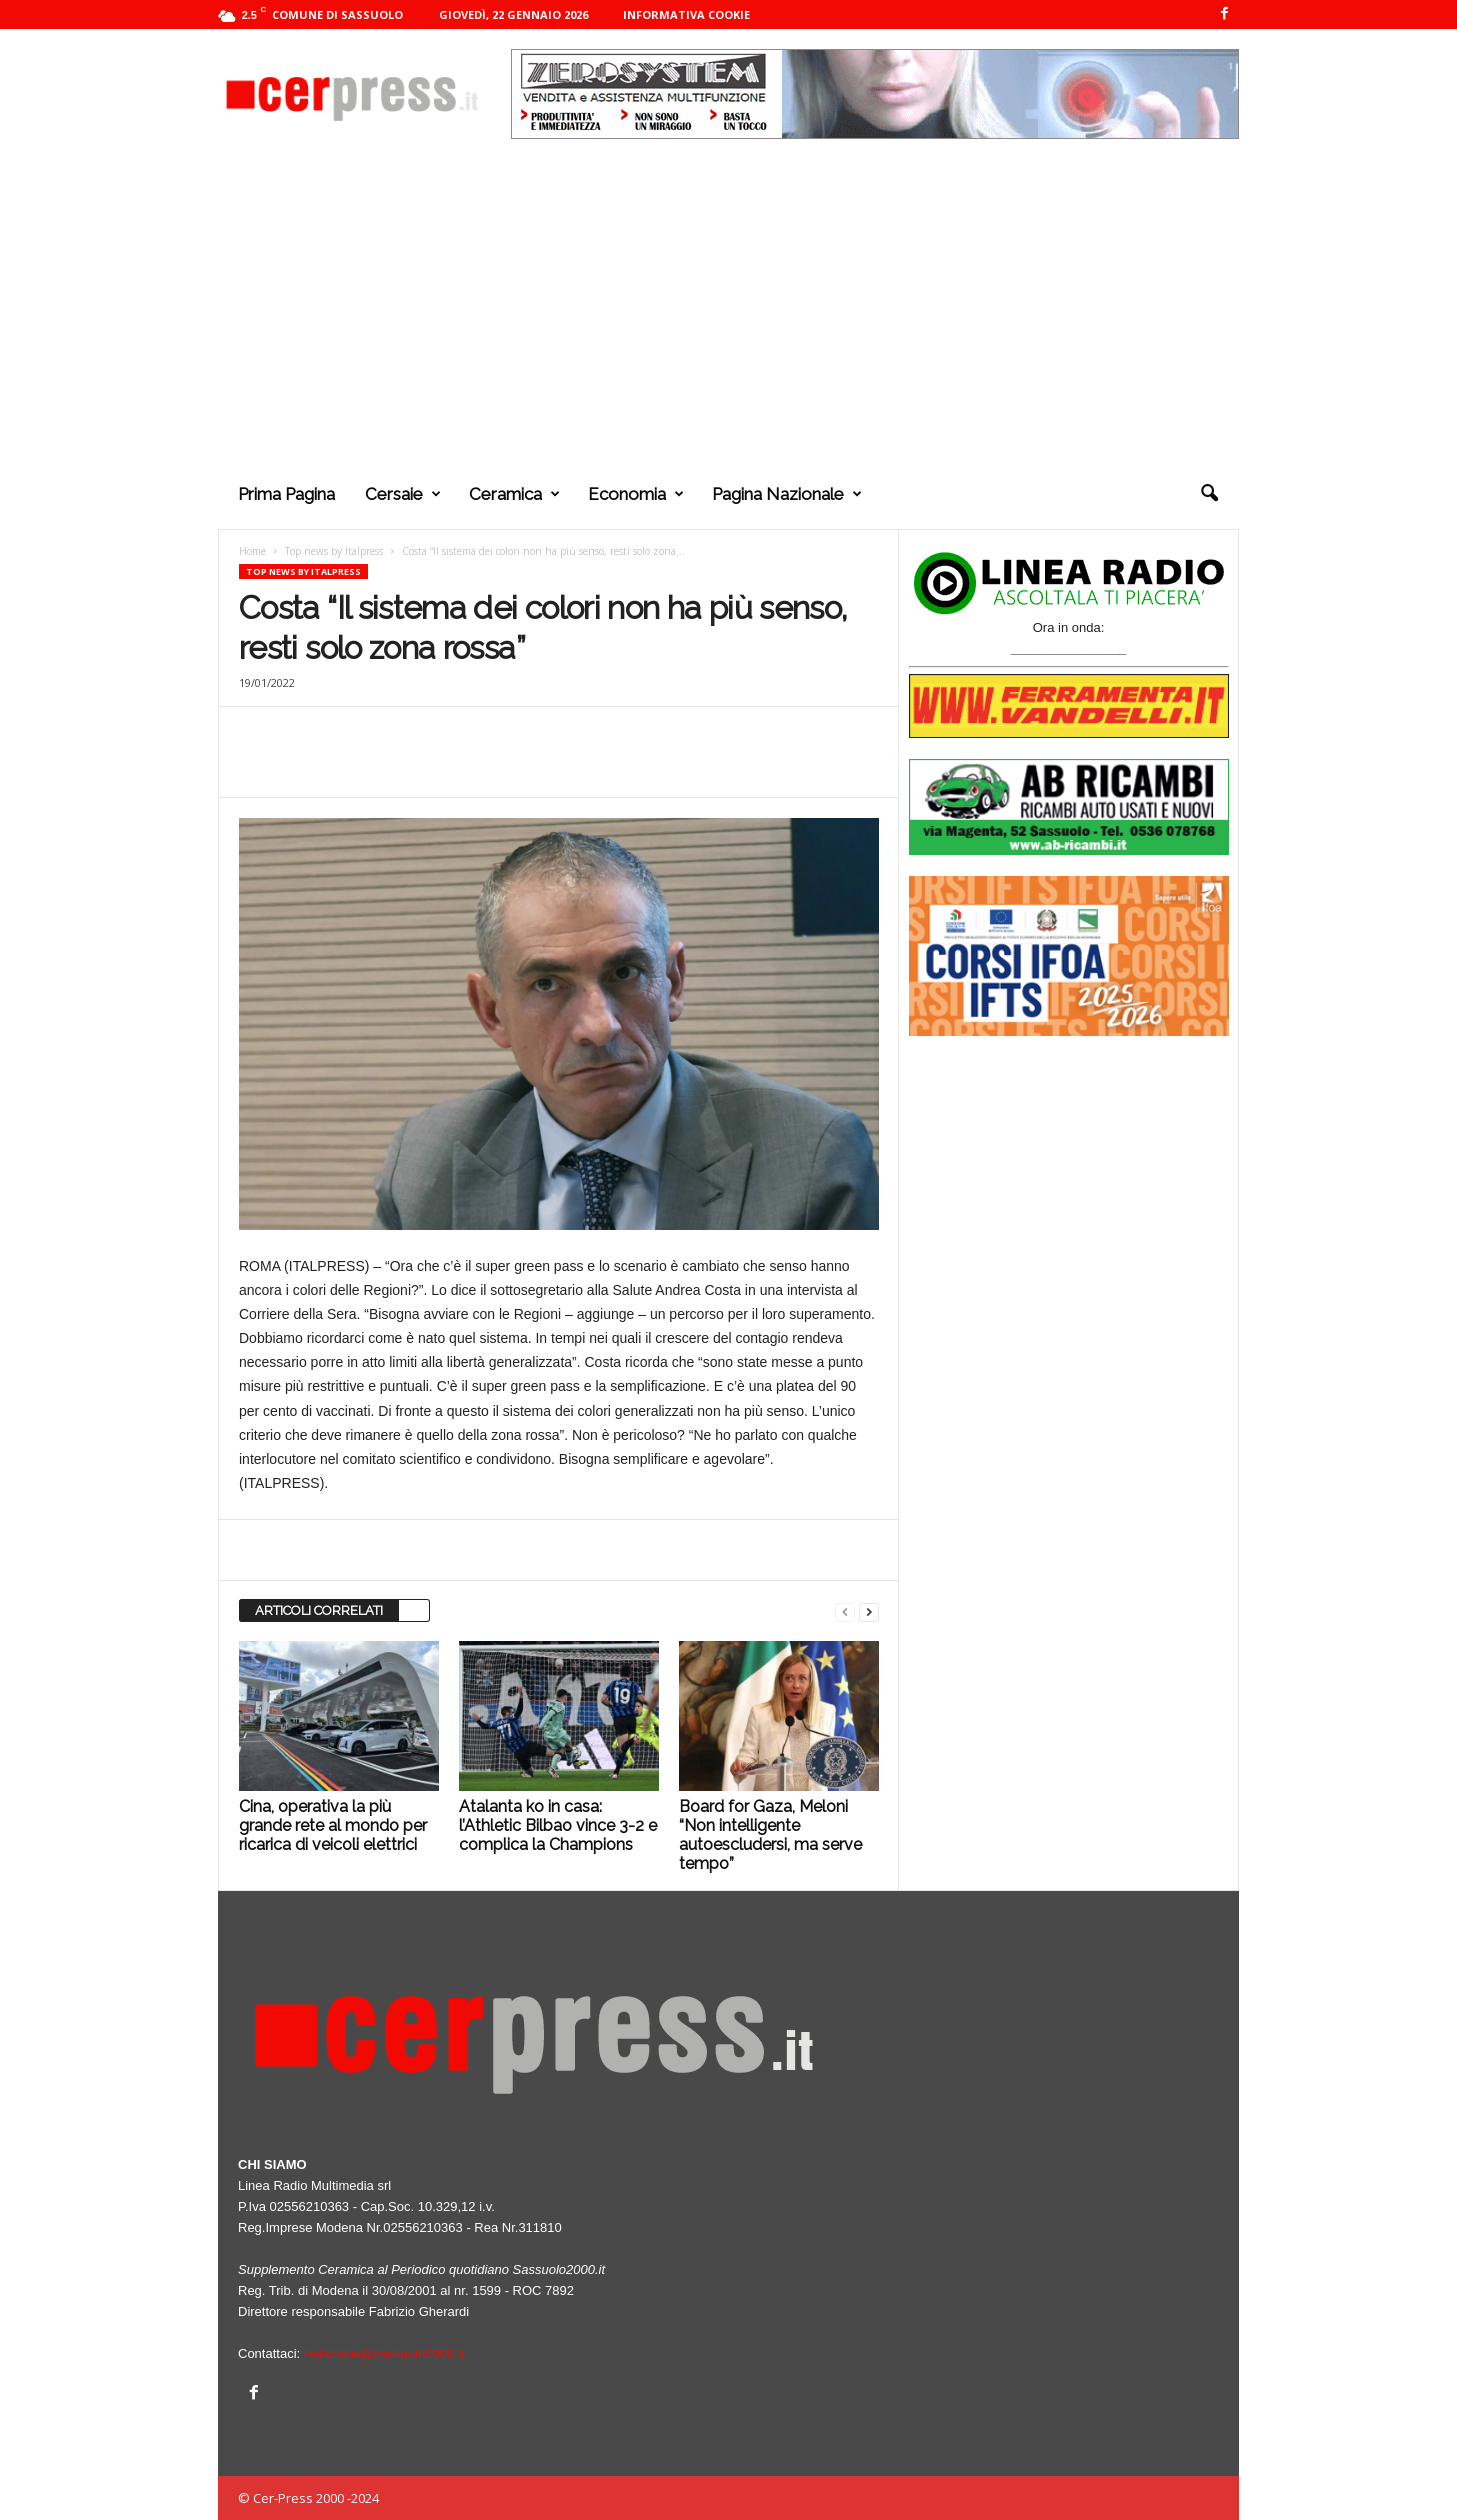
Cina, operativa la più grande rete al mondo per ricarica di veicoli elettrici (333, 1825)
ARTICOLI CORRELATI (319, 1610)
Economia (636, 494)
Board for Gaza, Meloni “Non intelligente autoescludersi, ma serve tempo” (770, 1835)
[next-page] (869, 1611)
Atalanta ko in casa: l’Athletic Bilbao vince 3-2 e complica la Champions (558, 1825)
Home (252, 551)
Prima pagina (286, 494)
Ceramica (514, 494)
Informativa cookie (686, 14)
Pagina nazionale (787, 494)
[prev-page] (845, 1611)
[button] (1209, 494)
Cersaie (403, 494)
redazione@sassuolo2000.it (384, 2353)
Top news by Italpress (334, 551)
